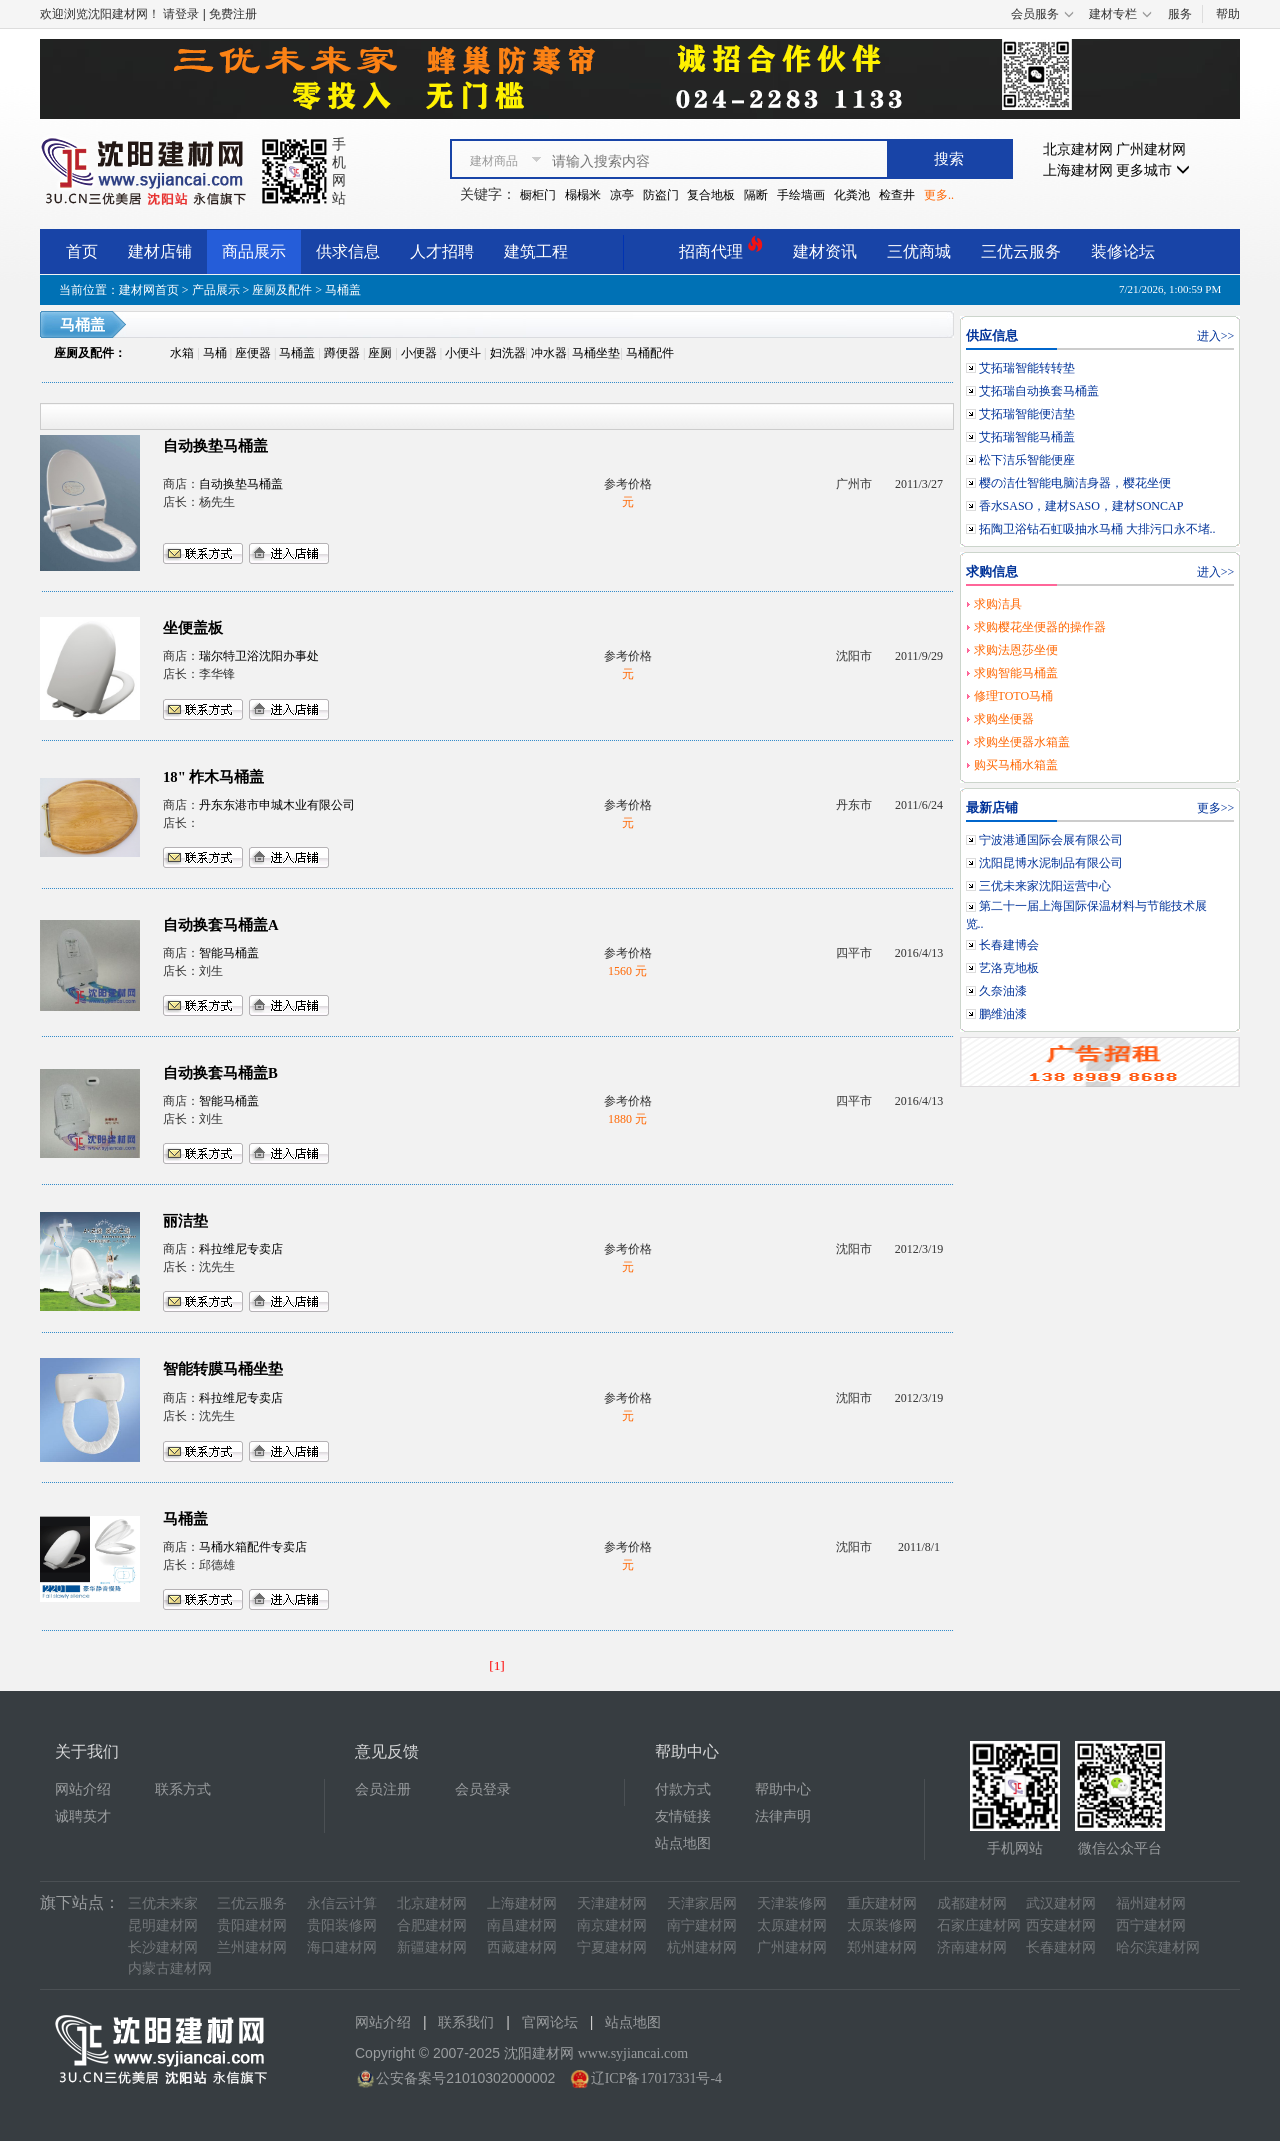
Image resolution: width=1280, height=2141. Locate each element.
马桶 (215, 353)
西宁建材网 (1151, 1925)
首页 (82, 251)
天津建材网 (612, 1903)
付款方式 (683, 1789)
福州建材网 (1151, 1903)
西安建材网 (1061, 1925)
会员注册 (383, 1789)
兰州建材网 (252, 1947)
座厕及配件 (282, 290)
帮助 (1228, 14)
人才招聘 (442, 251)
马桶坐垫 (596, 353)
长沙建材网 (163, 1947)
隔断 (756, 195)
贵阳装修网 (342, 1925)
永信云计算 (342, 1903)
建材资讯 (825, 251)
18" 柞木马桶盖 (213, 777)
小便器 (419, 353)
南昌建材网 (522, 1925)
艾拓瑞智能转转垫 (1027, 368)
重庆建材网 (882, 1903)
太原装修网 (882, 1925)
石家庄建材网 (979, 1925)
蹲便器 (342, 353)
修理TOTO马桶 (1014, 696)
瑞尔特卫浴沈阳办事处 (259, 656)
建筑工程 (536, 251)
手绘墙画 (801, 195)
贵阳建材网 (252, 1925)
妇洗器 (508, 353)
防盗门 (661, 195)
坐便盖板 (193, 628)
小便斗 (463, 353)
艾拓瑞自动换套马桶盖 (1039, 391)
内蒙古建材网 (170, 1968)
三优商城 (919, 251)
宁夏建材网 (612, 1947)
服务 (1180, 14)
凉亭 (622, 195)
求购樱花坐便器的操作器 (1040, 627)
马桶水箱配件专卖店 (253, 1547)
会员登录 (483, 1789)
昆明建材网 (163, 1925)
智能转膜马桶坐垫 (223, 1369)
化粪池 (852, 195)
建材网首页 (149, 290)
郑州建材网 (882, 1947)
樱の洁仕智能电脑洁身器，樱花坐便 (1075, 483)
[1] (497, 1665)
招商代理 (721, 248)
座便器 (253, 353)
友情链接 (683, 1816)
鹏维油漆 (1003, 1014)
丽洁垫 (185, 1221)
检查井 (897, 195)
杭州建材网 (702, 1947)
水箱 (182, 353)
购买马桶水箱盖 (1016, 765)
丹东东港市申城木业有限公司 (277, 805)
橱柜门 (538, 195)
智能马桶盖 (229, 953)
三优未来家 (163, 1903)
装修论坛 (1123, 251)
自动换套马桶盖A (221, 925)
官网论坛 (550, 2022)
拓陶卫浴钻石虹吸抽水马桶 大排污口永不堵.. (1097, 529)
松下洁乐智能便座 (1027, 460)
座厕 (380, 353)
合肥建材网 (432, 1925)
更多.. (939, 195)
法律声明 (783, 1816)
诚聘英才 (83, 1816)
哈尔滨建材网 (1158, 1947)
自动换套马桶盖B (220, 1073)
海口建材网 (342, 1947)
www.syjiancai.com (633, 2053)
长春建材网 (1061, 1947)
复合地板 (711, 195)
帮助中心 (783, 1789)
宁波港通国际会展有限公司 (1051, 840)
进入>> (1216, 336)
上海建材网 (1078, 170)
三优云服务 (1021, 251)
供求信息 (348, 251)
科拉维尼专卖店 (241, 1249)
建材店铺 (160, 251)
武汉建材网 (1061, 1903)
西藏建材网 (522, 1947)
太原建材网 (792, 1925)
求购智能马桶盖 (1016, 673)
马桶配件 (650, 353)
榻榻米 (583, 195)
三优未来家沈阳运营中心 (1045, 886)
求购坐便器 (1004, 719)
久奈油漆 (1003, 991)
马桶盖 (297, 353)
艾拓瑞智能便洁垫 (1027, 414)
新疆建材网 (432, 1947)
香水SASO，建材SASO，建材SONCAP (1081, 506)
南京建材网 (612, 1925)
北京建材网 (1078, 149)
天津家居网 (702, 1903)
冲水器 (549, 353)
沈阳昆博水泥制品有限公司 (1051, 863)
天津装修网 (792, 1903)
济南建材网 (972, 1947)
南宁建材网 (702, 1925)
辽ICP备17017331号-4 (656, 2078)
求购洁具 (998, 604)
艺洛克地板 (1009, 968)
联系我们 (466, 2022)
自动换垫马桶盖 (215, 446)
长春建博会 (1009, 945)
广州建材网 (1151, 149)
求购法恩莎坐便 (1016, 650)
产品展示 (216, 290)
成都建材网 (972, 1903)
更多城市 (1153, 170)
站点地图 (683, 1843)
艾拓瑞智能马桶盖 (1027, 437)
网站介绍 (83, 1789)
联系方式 (183, 1789)
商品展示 (254, 251)
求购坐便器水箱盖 (1022, 742)
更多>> (1216, 808)
